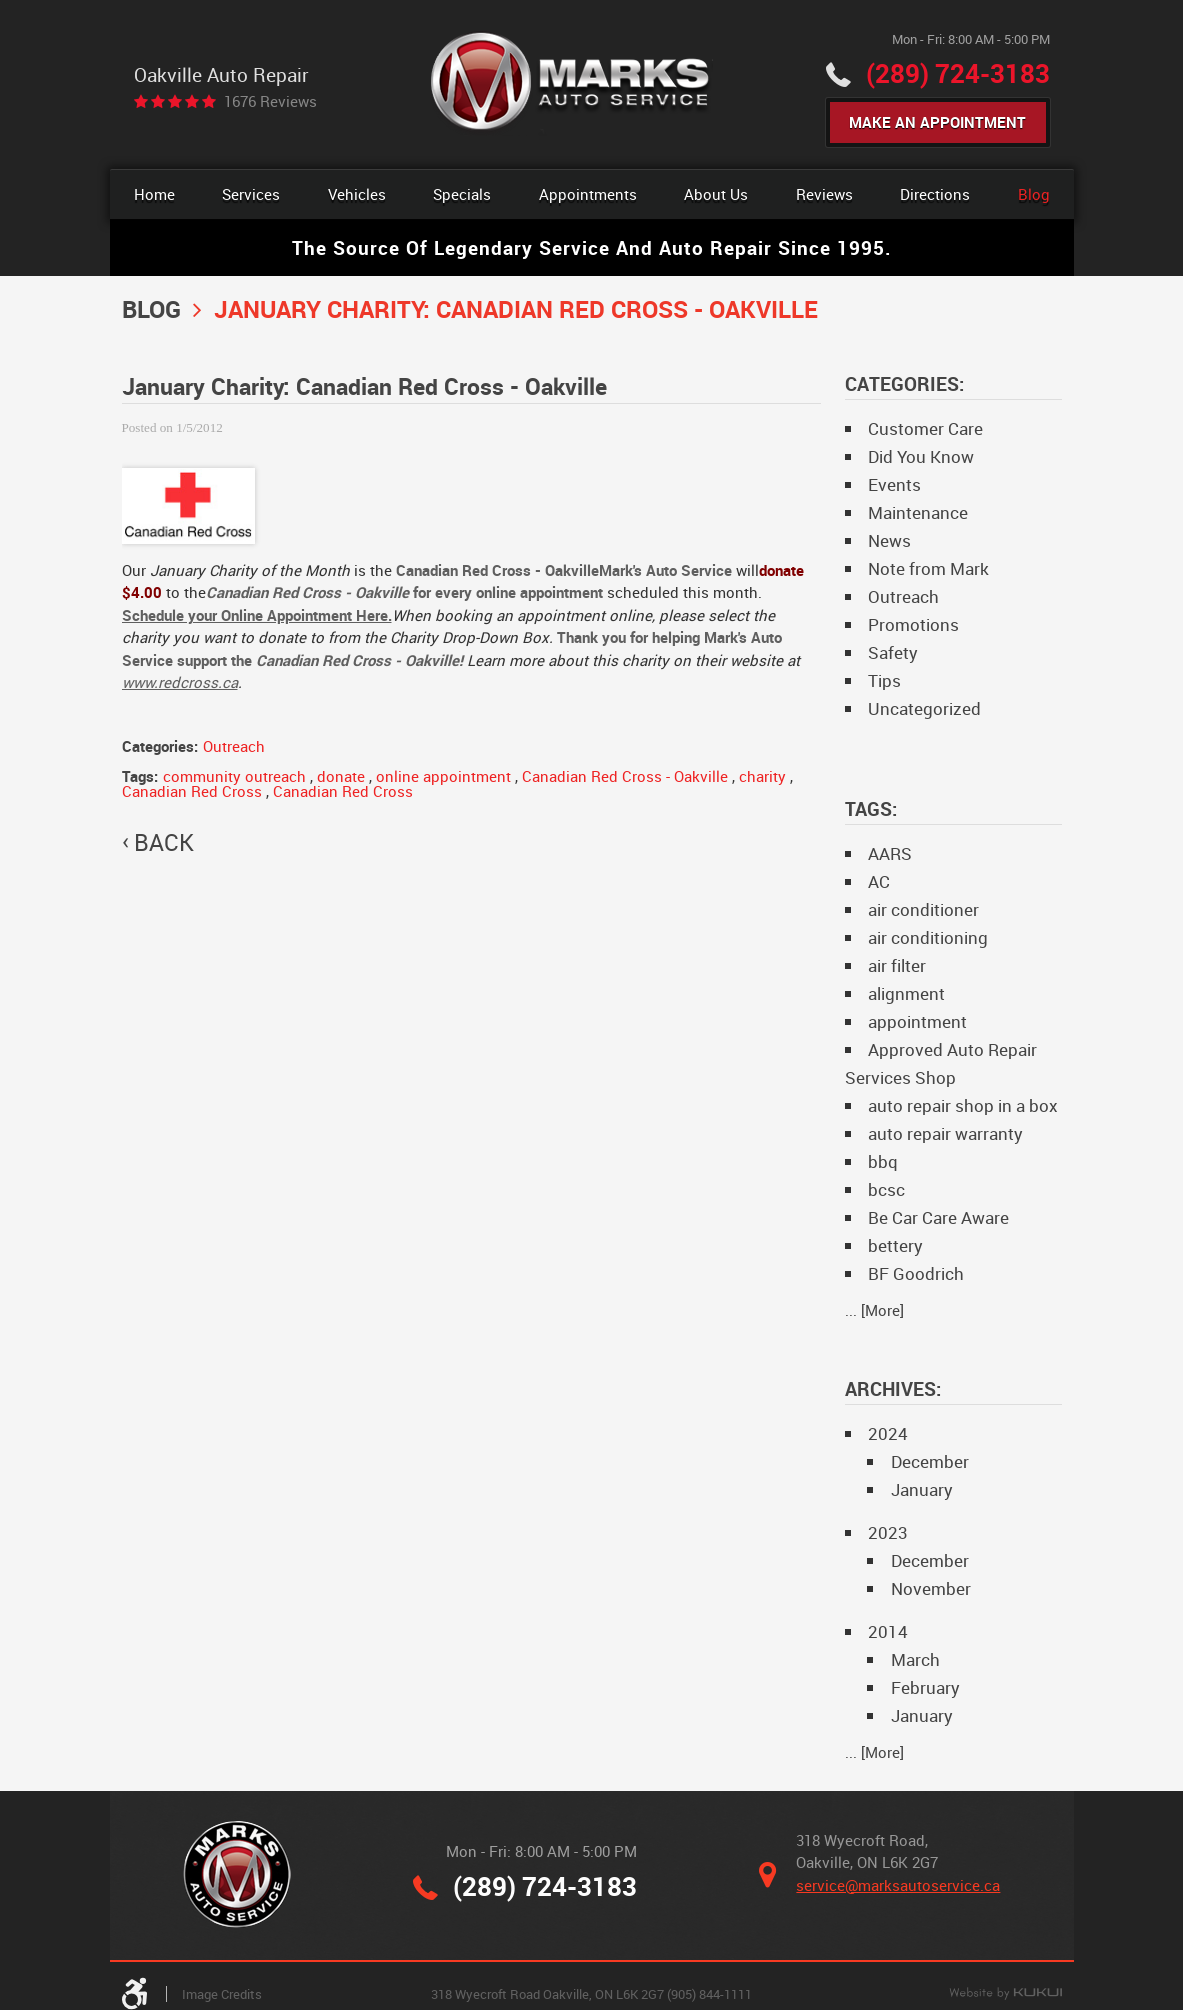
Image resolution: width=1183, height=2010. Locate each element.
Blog (1034, 194)
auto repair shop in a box (963, 1105)
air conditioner (923, 909)
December (930, 1461)
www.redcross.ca (180, 682)
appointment (917, 1021)
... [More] (874, 1310)
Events (894, 484)
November (931, 1588)
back (164, 843)
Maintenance (918, 512)
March (915, 1659)
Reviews (824, 194)
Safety (893, 652)
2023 (888, 1532)
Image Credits (222, 1994)
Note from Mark (928, 568)
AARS (890, 853)
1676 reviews (270, 101)
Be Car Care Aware (938, 1217)
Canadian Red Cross (192, 791)
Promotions (913, 624)
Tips (884, 680)
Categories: (904, 383)
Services (251, 194)
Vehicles (357, 194)
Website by (1005, 1994)
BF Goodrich (916, 1273)
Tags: (871, 808)
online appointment (443, 776)
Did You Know (921, 456)
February (925, 1687)
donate (341, 776)
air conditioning (928, 937)
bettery (895, 1245)
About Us (716, 194)
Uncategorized (924, 708)
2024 (888, 1433)
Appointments (588, 194)
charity (762, 776)
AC (879, 881)
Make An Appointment (937, 122)
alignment (906, 993)
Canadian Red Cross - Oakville (625, 776)
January (922, 1489)
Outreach (234, 746)
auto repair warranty (945, 1133)
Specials (462, 194)
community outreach (234, 776)
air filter (897, 965)
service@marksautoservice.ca (898, 1885)
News (889, 540)
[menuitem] (154, 194)
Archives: (893, 1388)
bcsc (886, 1189)
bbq (883, 1161)
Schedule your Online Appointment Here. (257, 615)
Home (154, 194)
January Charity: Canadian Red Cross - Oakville (516, 308)
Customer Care (925, 428)
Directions (935, 194)
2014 (888, 1631)
